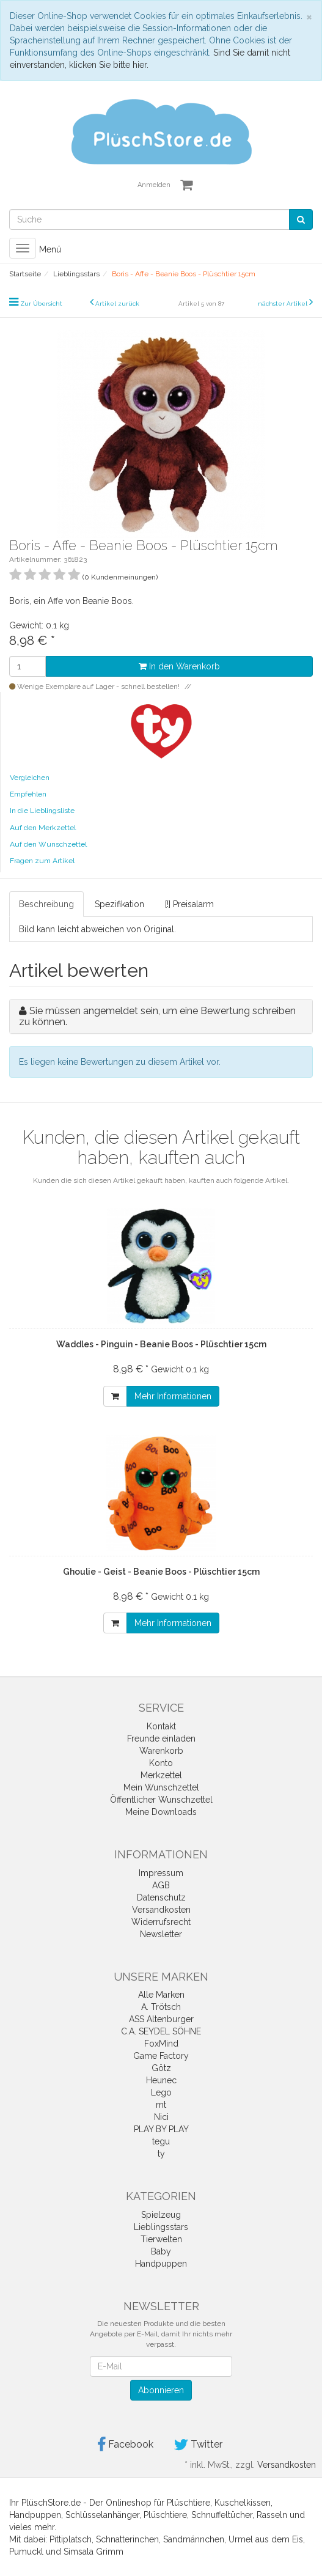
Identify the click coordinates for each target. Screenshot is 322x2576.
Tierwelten (161, 2239)
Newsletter (161, 1934)
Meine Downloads (161, 1812)
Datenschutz (161, 1897)
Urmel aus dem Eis (266, 2539)
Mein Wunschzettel (161, 1787)
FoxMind (161, 2043)
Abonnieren (161, 2390)
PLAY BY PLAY (161, 2129)
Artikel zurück (117, 303)
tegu (161, 2141)
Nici (161, 2117)
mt (161, 2105)
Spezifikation (119, 904)
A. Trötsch (161, 2007)
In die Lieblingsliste (42, 810)
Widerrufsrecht (161, 1922)
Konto (161, 1763)
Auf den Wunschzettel (48, 844)
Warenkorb (161, 1751)
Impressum (161, 1873)
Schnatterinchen (127, 2539)
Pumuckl (26, 2551)
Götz (161, 2068)
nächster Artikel (283, 303)
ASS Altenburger (161, 2019)
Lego (161, 2092)
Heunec (161, 2080)
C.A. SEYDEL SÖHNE (161, 2031)
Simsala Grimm (93, 2551)
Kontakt (161, 1726)
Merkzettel (161, 1775)
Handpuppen (161, 2264)
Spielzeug (161, 2215)
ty (161, 2153)
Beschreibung (46, 904)
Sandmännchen (193, 2539)
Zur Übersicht (41, 303)
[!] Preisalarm (189, 904)
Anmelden (153, 185)
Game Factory (161, 2056)
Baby (161, 2251)
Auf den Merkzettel (43, 827)
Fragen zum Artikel (42, 860)
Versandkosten (161, 1910)
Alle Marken (161, 1995)
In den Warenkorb (179, 666)
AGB (161, 1885)
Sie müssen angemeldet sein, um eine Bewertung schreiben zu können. (157, 1016)
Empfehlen (28, 794)
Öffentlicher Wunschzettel (161, 1800)
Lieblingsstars (161, 2227)
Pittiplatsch (70, 2539)
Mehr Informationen (172, 1396)
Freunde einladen (161, 1738)
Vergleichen (29, 777)
